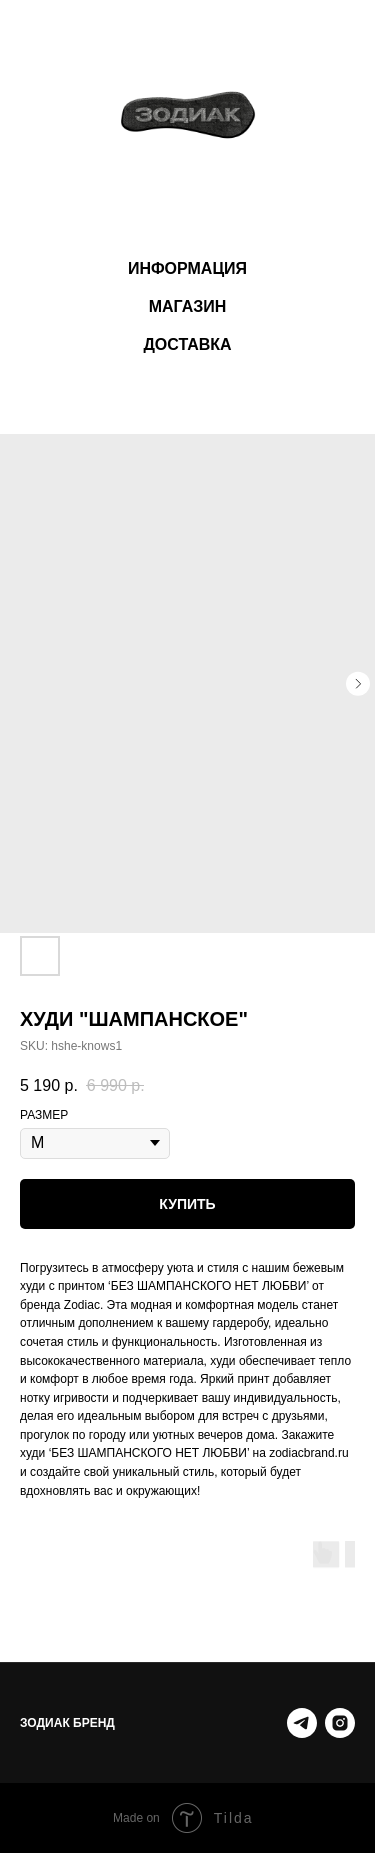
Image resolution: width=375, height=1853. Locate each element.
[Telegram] (302, 1723)
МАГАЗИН (188, 306)
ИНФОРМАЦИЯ (187, 268)
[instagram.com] (340, 1723)
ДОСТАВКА (187, 344)
